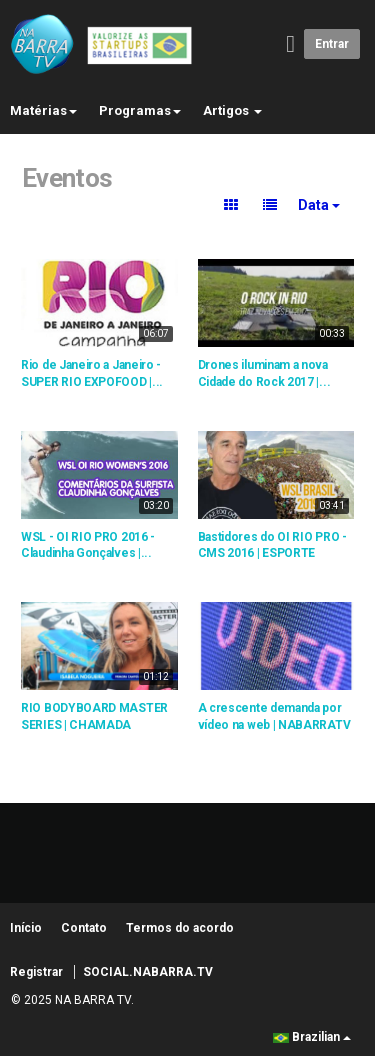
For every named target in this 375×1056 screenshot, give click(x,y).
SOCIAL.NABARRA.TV (148, 972)
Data (319, 205)
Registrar (36, 972)
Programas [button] (140, 110)
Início (26, 928)
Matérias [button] (43, 110)
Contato (84, 928)
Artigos (232, 110)
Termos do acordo (180, 928)
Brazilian (312, 1037)
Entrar (332, 44)
